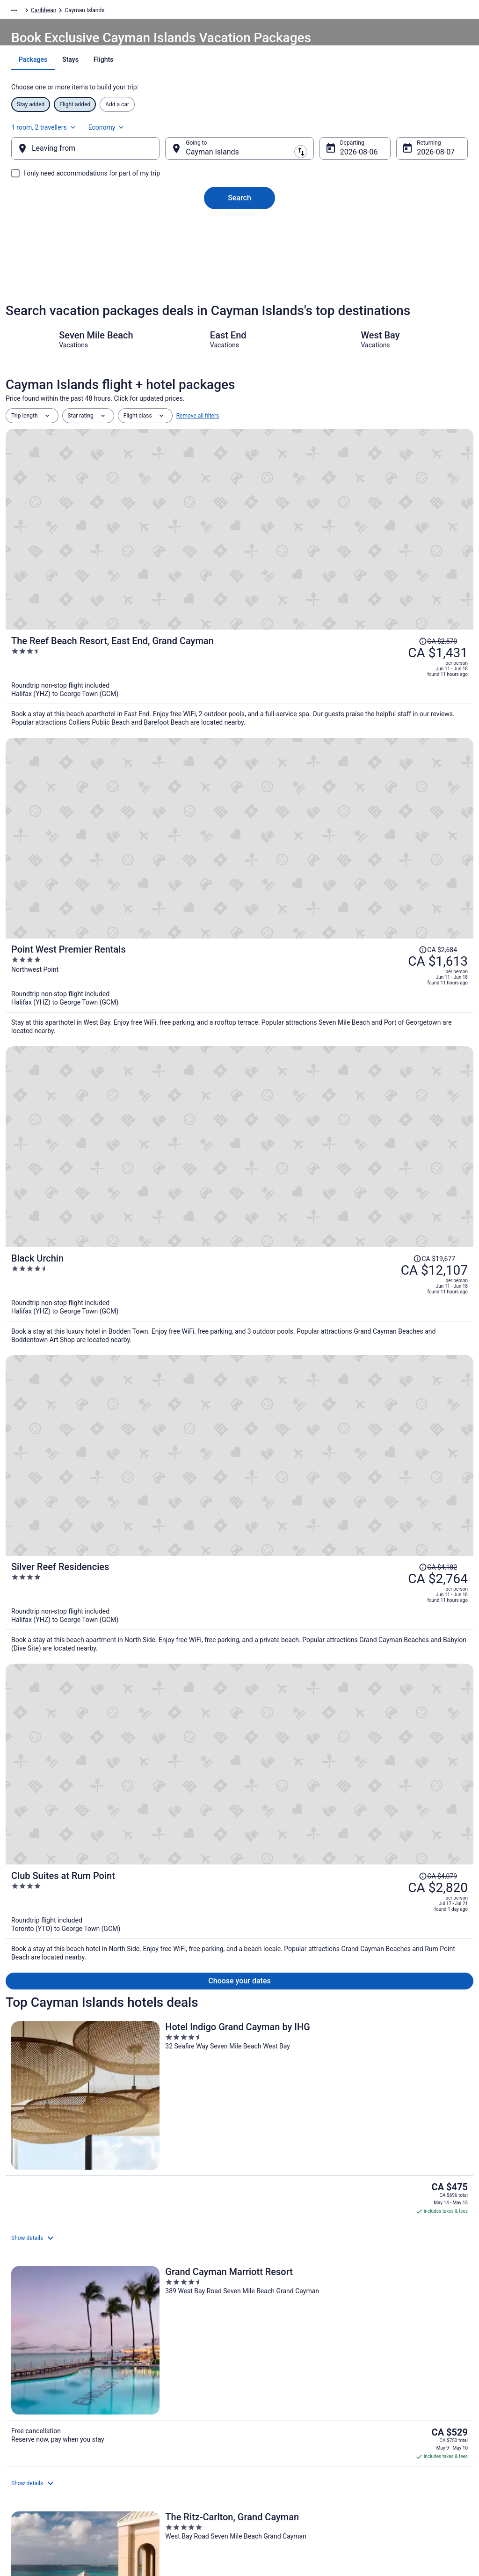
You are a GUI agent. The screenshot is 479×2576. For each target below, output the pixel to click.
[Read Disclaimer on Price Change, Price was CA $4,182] (387, 794)
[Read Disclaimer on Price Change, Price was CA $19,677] (378, 694)
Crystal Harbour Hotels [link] (275, 2299)
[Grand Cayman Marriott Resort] (239, 1090)
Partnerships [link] (31, 2429)
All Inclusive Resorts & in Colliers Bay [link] (295, 2263)
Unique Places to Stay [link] (159, 2444)
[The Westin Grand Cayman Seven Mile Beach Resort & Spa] (397, 1277)
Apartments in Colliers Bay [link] (280, 2245)
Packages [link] (60, 11)
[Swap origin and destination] (173, 157)
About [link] (22, 2384)
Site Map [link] (26, 2474)
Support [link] (375, 2384)
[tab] (206, 83)
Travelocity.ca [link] (23, 11)
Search (239, 207)
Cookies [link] (259, 2399)
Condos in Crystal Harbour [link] (47, 2299)
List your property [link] (36, 2414)
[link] (67, 2130)
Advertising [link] (29, 2489)
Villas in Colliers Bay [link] (271, 2281)
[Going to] (239, 158)
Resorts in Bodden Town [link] (44, 2245)
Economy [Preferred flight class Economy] (426, 131)
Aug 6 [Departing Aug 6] (342, 161)
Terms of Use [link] (265, 2414)
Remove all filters (197, 448)
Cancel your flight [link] (387, 2399)
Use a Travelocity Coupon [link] (397, 2451)
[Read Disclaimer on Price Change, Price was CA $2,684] (387, 595)
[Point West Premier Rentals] (317, 627)
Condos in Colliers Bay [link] (41, 2263)
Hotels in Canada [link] (153, 2384)
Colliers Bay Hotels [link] (36, 2281)
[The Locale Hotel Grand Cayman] (239, 1277)
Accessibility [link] (264, 2444)
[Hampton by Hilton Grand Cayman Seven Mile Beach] (82, 1277)
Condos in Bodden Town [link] (44, 2227)
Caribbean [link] (93, 11)
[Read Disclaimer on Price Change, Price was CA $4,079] (387, 894)
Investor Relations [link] (37, 2459)
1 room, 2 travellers (364, 131)
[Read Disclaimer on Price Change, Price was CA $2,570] (448, 473)
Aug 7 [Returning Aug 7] (411, 161)
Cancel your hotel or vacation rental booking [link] (410, 2418)
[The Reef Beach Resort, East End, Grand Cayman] (317, 518)
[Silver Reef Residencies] (317, 826)
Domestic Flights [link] (153, 2414)
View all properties (240, 1410)
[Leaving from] (100, 158)
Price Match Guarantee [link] (83, 1986)
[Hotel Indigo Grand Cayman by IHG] (82, 1090)
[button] (239, 2171)
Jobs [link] (21, 2399)
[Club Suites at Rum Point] (317, 926)
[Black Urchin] (317, 727)
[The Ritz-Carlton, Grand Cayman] (397, 1090)
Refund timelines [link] (387, 2436)
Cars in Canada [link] (151, 2399)
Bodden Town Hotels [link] (272, 2227)
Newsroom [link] (28, 2444)
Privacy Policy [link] (266, 2384)
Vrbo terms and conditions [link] (282, 2429)
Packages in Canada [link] (157, 2429)
